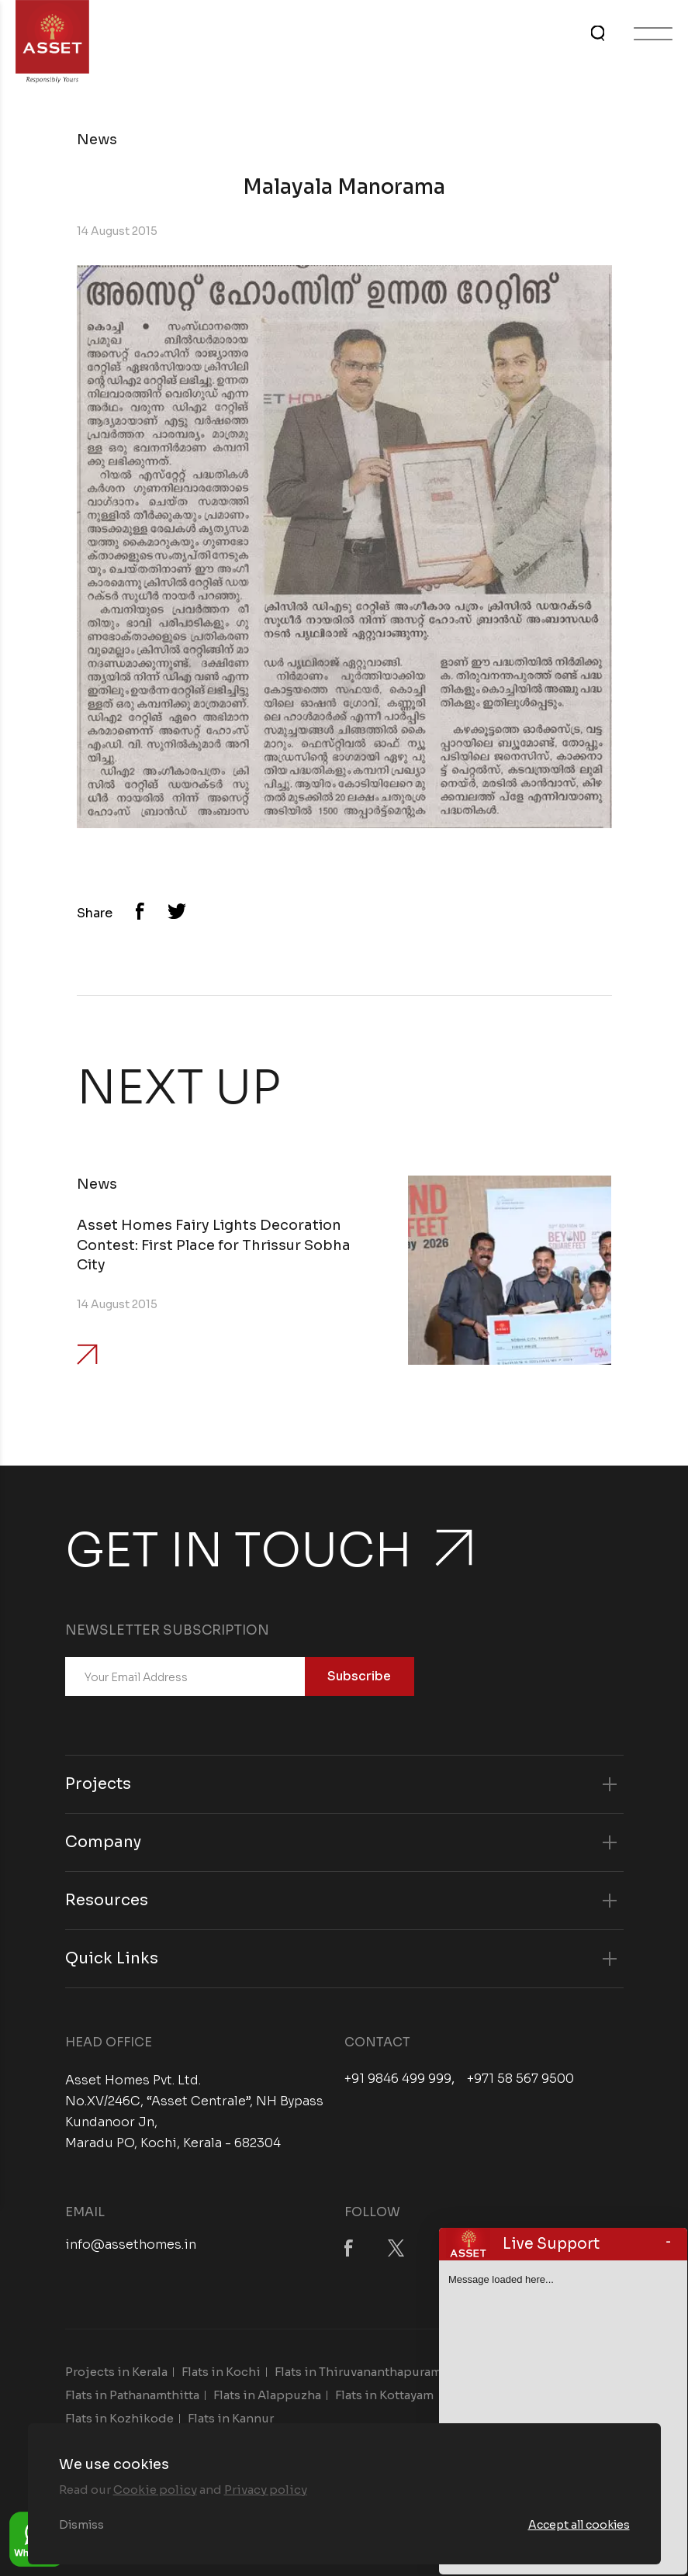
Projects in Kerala (116, 2371)
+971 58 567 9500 (520, 2079)
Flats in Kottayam (384, 2395)
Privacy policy (265, 2489)
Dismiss (81, 2525)
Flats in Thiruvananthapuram (358, 2371)
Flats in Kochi (221, 2371)
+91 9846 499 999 (397, 2079)
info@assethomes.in (130, 2244)
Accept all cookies (579, 2525)
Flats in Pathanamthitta (132, 2395)
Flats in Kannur (231, 2418)
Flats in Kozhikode (119, 2418)
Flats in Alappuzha (267, 2395)
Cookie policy (155, 2489)
